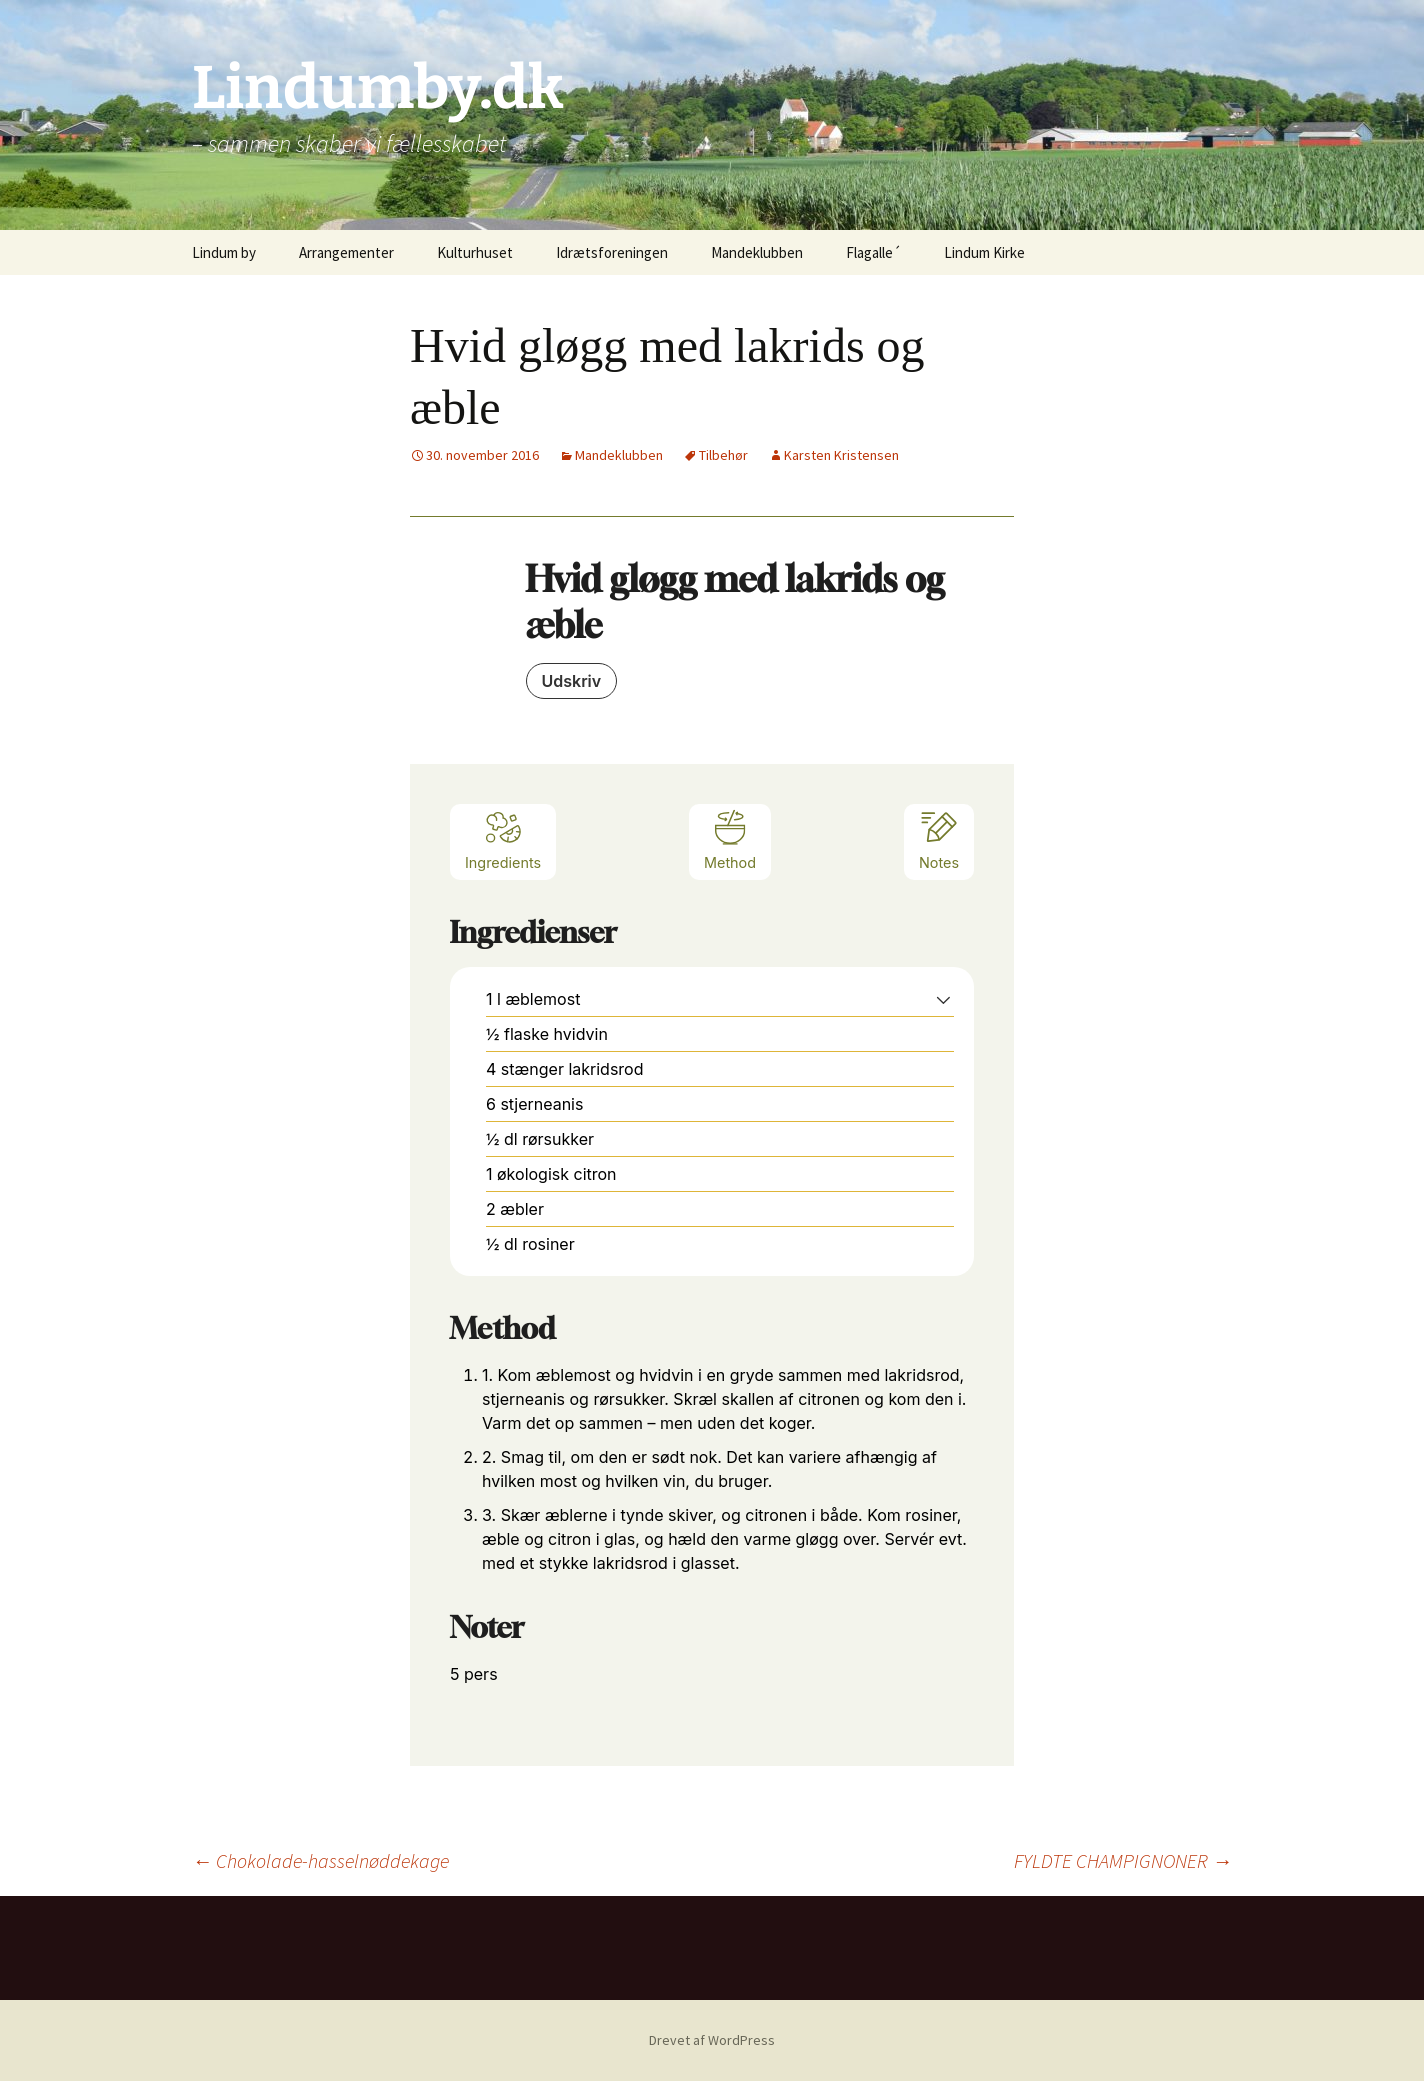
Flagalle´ (873, 252)
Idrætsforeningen (612, 252)
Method (730, 839)
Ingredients (503, 839)
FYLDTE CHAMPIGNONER (1123, 1860)
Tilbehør (723, 455)
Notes (939, 839)
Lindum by (224, 252)
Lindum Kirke (984, 252)
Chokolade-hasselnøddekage (320, 1860)
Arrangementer (346, 252)
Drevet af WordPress (712, 2040)
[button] (943, 999)
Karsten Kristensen (841, 455)
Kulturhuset (475, 252)
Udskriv (572, 681)
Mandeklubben (757, 252)
